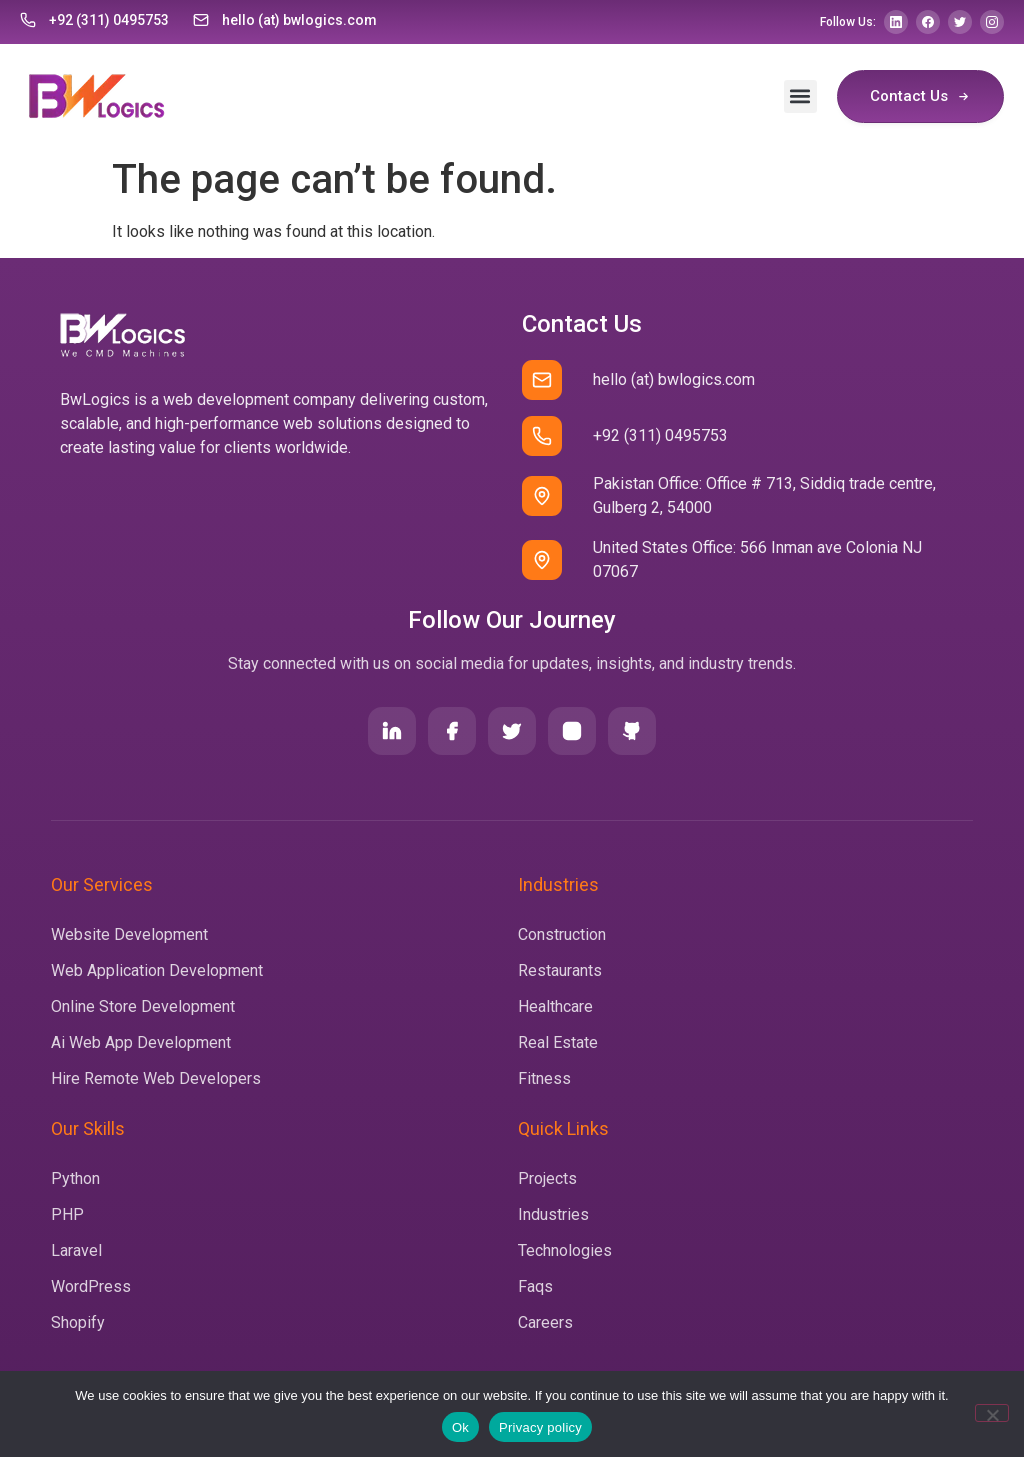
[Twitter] (960, 22)
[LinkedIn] (896, 22)
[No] (992, 1413)
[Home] (93, 96)
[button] (800, 96)
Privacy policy (540, 1427)
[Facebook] (928, 22)
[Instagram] (992, 22)
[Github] (632, 731)
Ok (460, 1427)
